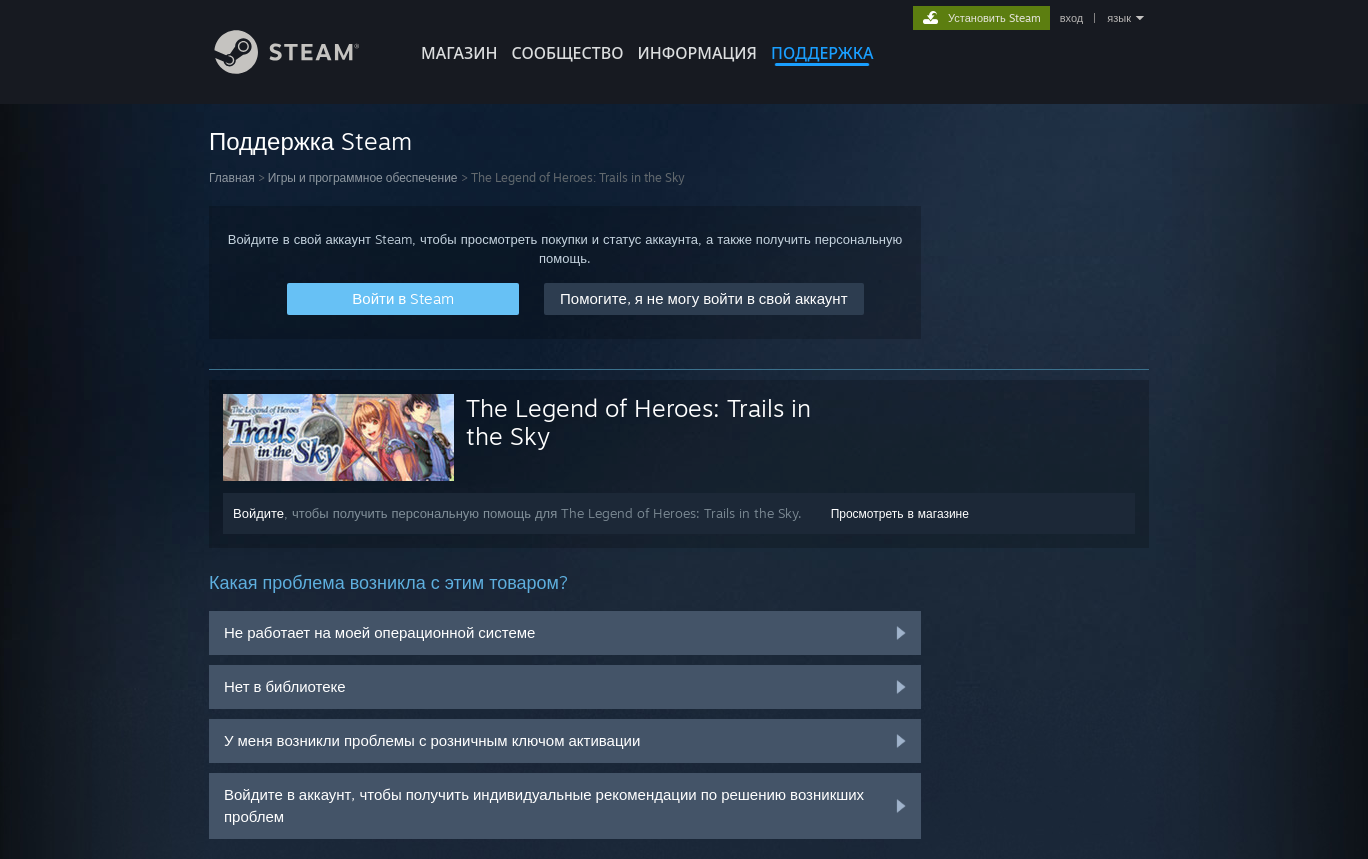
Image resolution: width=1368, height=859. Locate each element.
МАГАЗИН (459, 53)
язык (1119, 18)
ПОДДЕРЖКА (822, 53)
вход (1072, 18)
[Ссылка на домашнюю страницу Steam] (302, 68)
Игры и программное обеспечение (363, 177)
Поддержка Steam (310, 141)
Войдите (258, 513)
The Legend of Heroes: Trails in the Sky (638, 422)
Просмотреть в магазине (900, 513)
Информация (697, 53)
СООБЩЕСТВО (567, 53)
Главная (232, 177)
